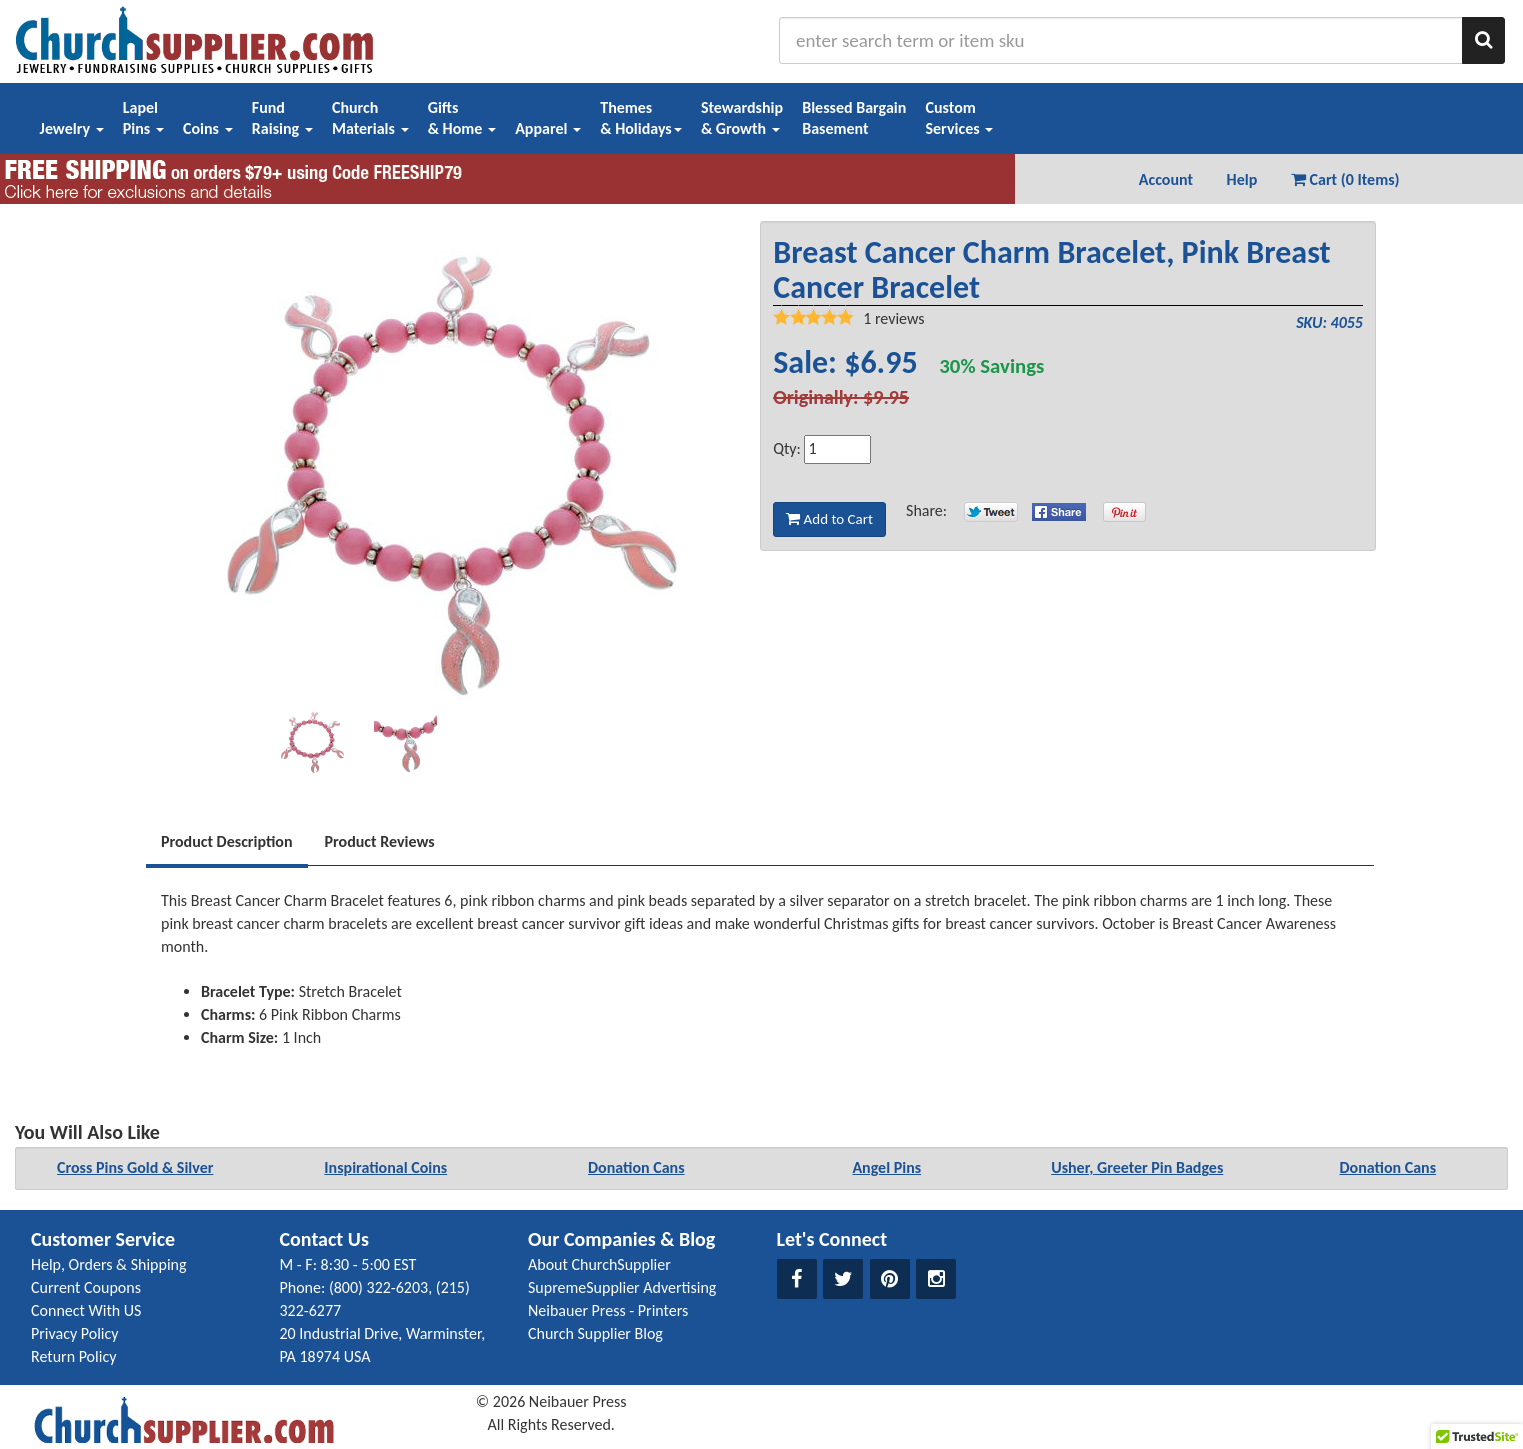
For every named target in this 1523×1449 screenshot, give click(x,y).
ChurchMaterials (370, 118)
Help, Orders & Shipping (109, 1264)
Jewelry (72, 128)
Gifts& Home (462, 118)
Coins (208, 128)
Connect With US (86, 1310)
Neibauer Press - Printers (608, 1310)
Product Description (227, 841)
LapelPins (143, 118)
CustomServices (959, 118)
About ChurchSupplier (599, 1264)
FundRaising (282, 118)
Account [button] (1166, 179)
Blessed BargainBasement (854, 118)
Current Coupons (86, 1287)
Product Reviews (380, 841)
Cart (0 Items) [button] (1345, 179)
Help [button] (1242, 179)
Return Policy (73, 1356)
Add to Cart (829, 519)
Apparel (548, 128)
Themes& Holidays (641, 118)
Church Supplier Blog (595, 1333)
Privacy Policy (75, 1333)
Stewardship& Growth (742, 118)
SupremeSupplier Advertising (622, 1287)
